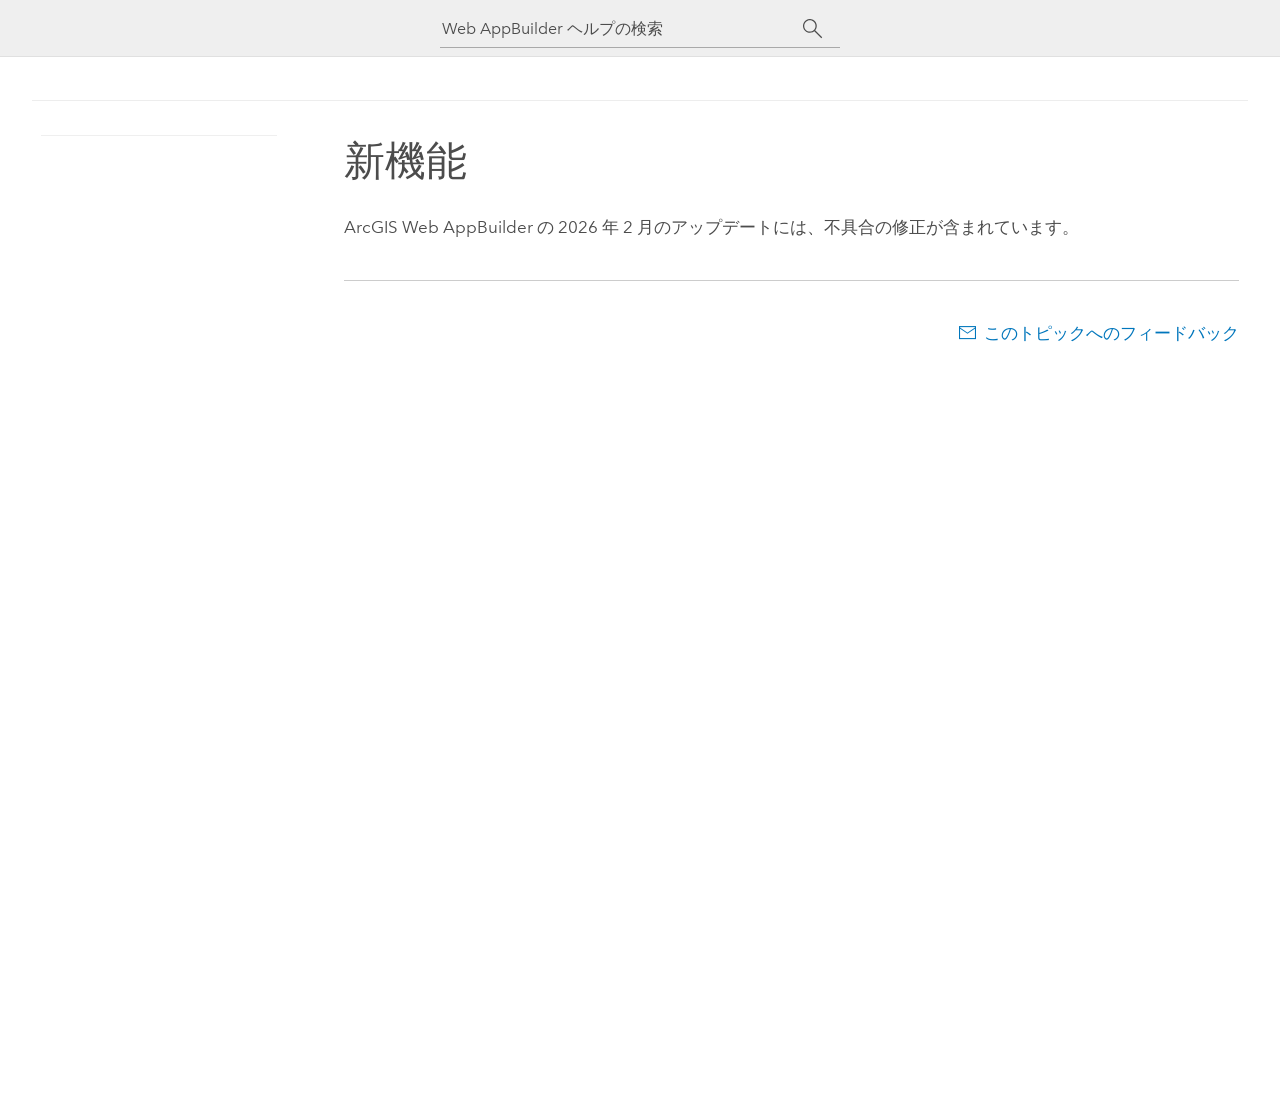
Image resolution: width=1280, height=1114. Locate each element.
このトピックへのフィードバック (1111, 333)
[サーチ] (812, 29)
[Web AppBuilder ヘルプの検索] (622, 28)
